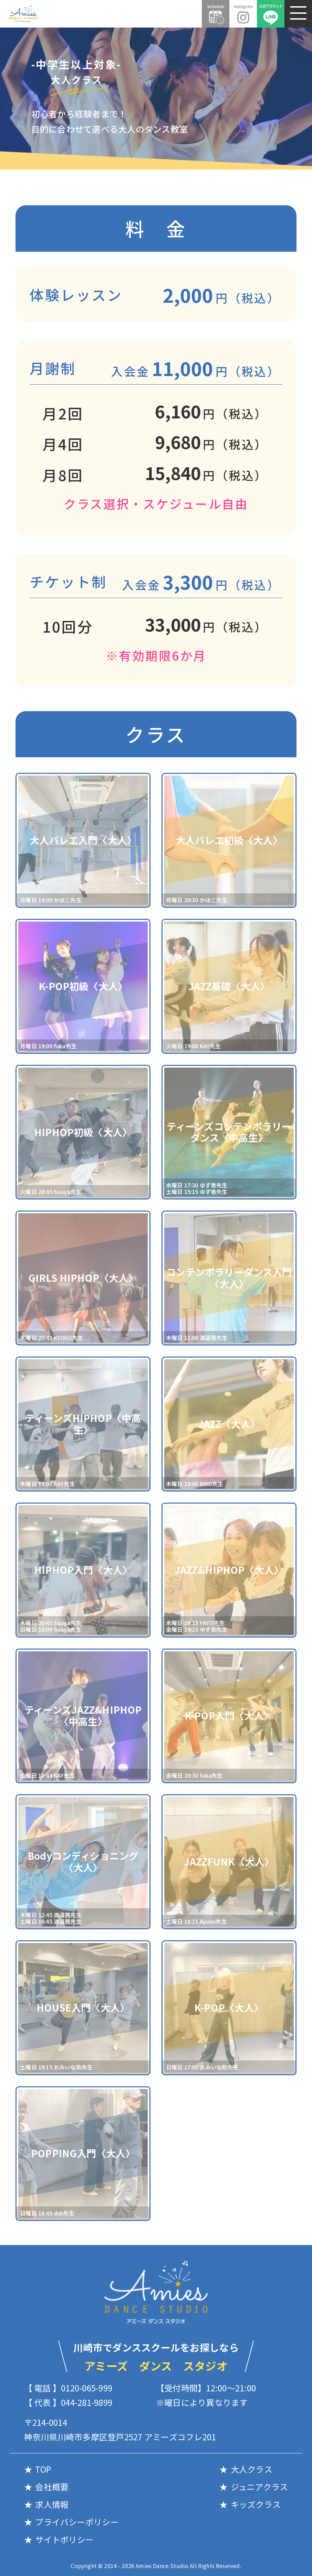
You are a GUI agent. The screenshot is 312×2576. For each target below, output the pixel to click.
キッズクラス (256, 2504)
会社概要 (52, 2487)
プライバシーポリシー (76, 2522)
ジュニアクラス (259, 2487)
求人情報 (52, 2504)
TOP (43, 2469)
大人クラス (251, 2469)
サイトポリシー (64, 2539)
